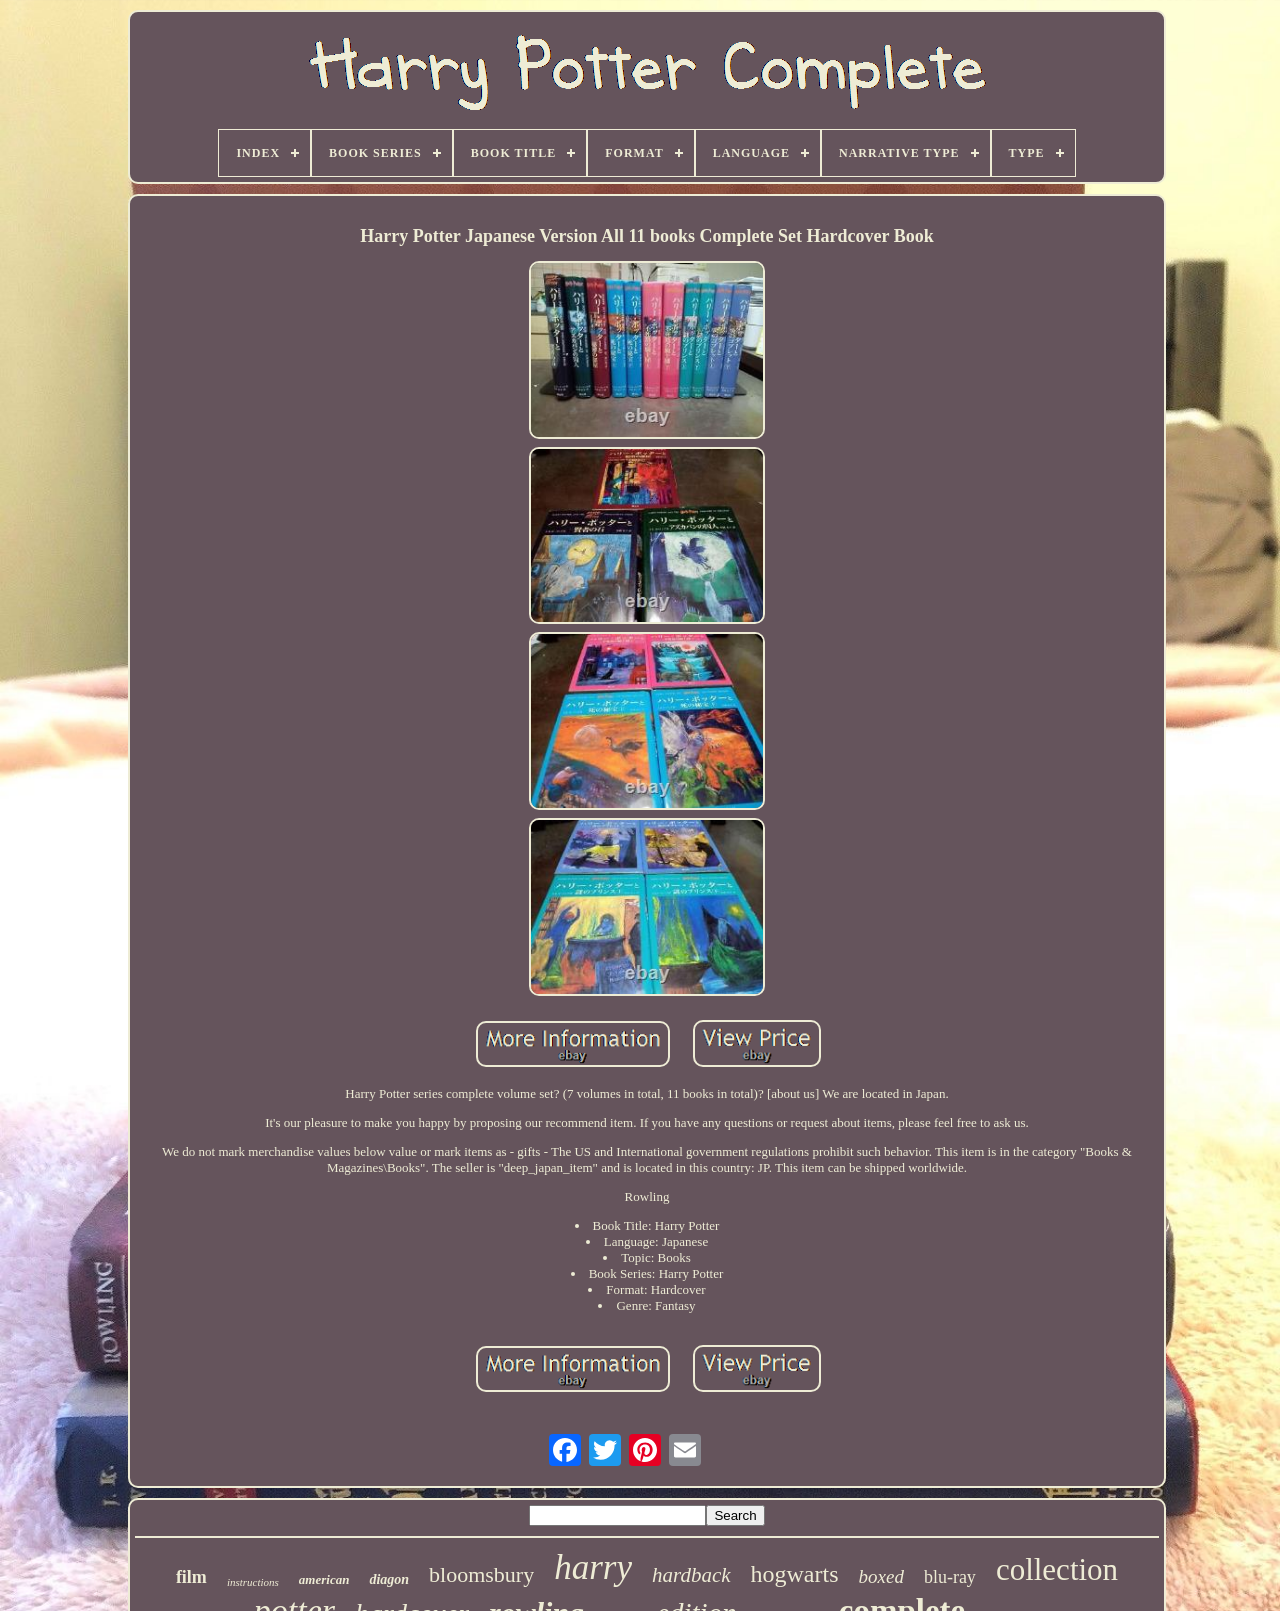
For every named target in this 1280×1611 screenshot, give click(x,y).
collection (1057, 1569)
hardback (691, 1575)
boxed (881, 1576)
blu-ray (950, 1577)
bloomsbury (481, 1574)
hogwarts (795, 1574)
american (324, 1579)
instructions (253, 1582)
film (191, 1577)
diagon (389, 1579)
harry (593, 1567)
